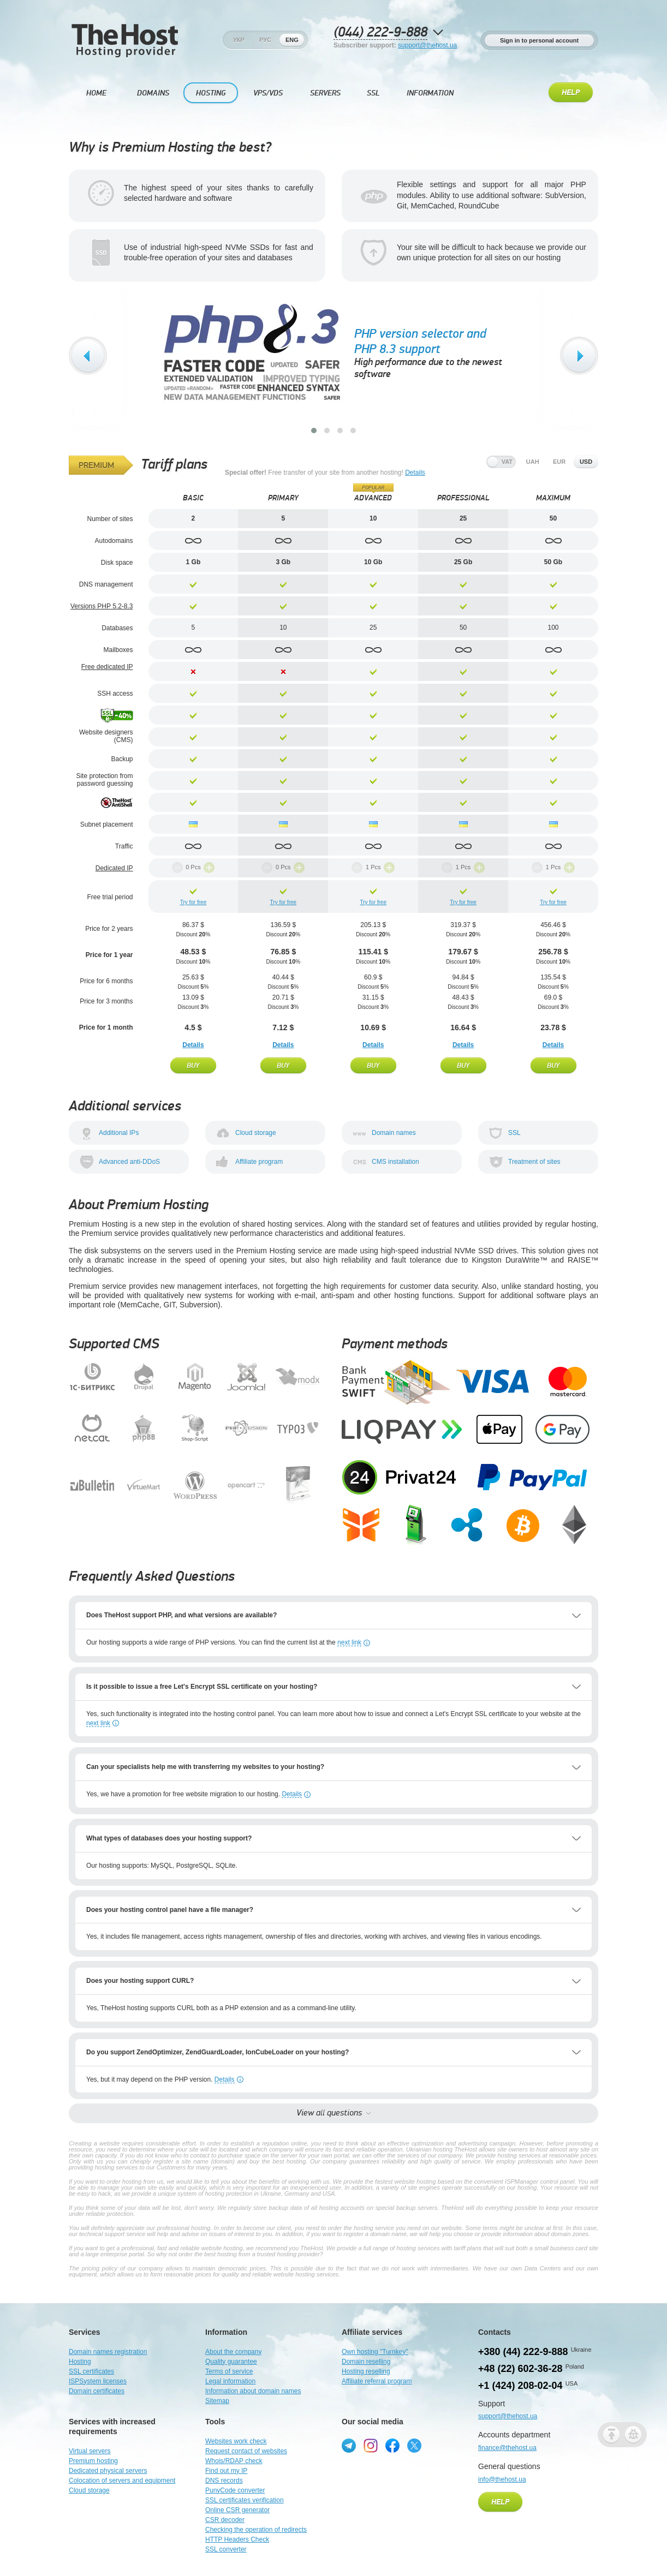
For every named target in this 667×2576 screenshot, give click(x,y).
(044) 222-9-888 (380, 32)
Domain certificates (96, 2391)
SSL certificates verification (244, 2500)
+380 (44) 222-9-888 (523, 2351)
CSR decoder (225, 2520)
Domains (153, 93)
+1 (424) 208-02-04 (520, 2385)
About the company (233, 2352)
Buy (193, 1065)
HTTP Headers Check (237, 2539)
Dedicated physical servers (108, 2471)
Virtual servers (89, 2451)
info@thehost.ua (502, 2479)
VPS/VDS (268, 93)
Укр (239, 40)
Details (415, 472)
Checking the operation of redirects (256, 2529)
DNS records (224, 2480)
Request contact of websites (246, 2451)
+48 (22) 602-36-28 (520, 2368)
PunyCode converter (235, 2490)
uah (532, 461)
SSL (373, 93)
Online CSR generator (237, 2510)
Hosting (210, 93)
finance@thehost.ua (507, 2448)
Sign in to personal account (539, 40)
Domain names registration (108, 2352)
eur (559, 461)
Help (571, 93)
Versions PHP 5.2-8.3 (101, 606)
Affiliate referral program (377, 2381)
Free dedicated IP (107, 667)
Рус (265, 40)
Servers (325, 93)
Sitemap (217, 2401)
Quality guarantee (231, 2361)
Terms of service (229, 2371)
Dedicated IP (114, 868)
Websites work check (235, 2441)
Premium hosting (93, 2461)
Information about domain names (253, 2391)
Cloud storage (89, 2490)
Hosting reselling (366, 2371)
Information (430, 93)
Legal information (230, 2381)
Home (96, 93)
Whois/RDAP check (233, 2461)
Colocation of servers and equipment (122, 2480)
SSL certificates (91, 2371)
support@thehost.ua (427, 45)
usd (586, 461)
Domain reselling (366, 2361)
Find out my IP (226, 2471)
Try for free (193, 902)
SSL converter (226, 2549)
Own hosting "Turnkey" (375, 2352)
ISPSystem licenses (98, 2381)
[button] (313, 430)
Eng (292, 40)
